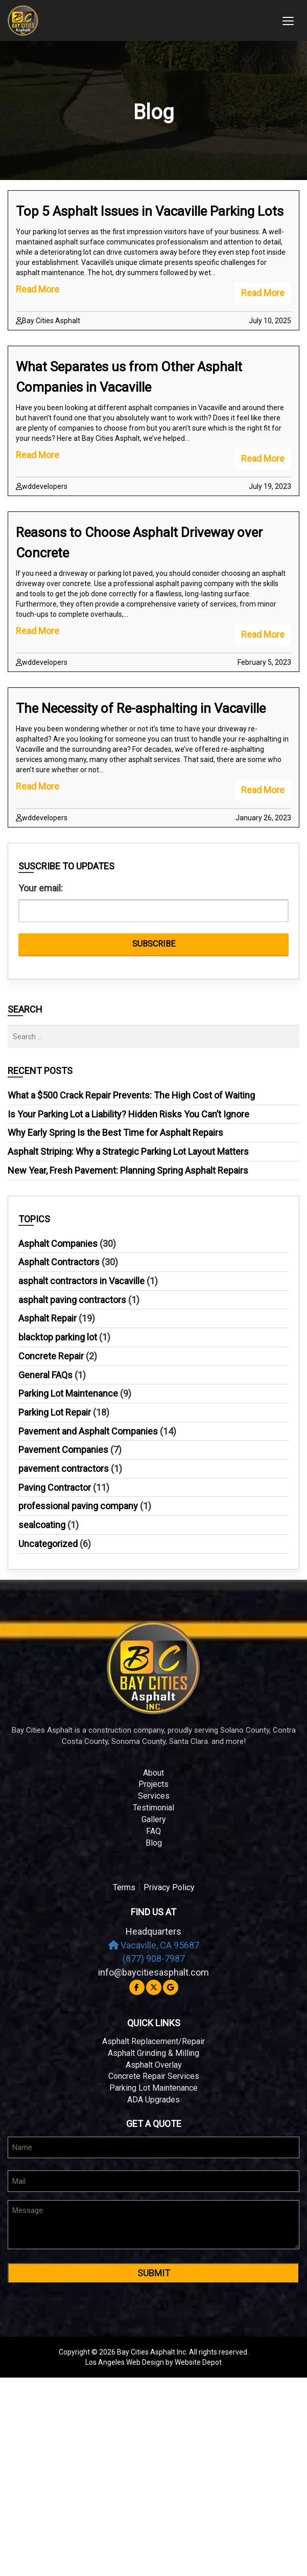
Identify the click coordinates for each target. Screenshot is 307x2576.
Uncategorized (48, 1543)
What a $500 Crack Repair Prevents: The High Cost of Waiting (131, 1095)
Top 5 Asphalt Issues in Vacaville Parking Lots (150, 211)
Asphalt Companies (58, 1243)
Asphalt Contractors (59, 1262)
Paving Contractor (54, 1487)
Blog (154, 1843)
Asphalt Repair (47, 1318)
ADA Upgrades (153, 2099)
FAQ (153, 1831)
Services (154, 1796)
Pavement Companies (63, 1449)
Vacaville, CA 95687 (153, 1945)
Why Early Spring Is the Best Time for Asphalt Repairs (115, 1132)
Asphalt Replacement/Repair (153, 2041)
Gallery (153, 1819)
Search (25, 1009)
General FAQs (45, 1375)
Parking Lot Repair (54, 1412)
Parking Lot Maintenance (68, 1393)
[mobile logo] (138, 20)
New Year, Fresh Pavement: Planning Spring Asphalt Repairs (128, 1170)
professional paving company (78, 1505)
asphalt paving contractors (72, 1299)
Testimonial (153, 1807)
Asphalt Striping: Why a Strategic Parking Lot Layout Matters (128, 1151)
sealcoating (41, 1524)
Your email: (40, 888)
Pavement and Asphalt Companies (88, 1431)
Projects (153, 1784)
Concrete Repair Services (153, 2076)
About (153, 1773)
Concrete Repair (51, 1356)
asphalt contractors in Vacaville (81, 1280)
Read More (263, 292)
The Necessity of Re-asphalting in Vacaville (141, 708)
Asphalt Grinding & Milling (153, 2053)
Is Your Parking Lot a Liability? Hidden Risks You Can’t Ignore (128, 1114)
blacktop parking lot (57, 1337)
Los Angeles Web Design (124, 2362)
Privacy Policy (169, 1887)
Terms (124, 1887)
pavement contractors (63, 1468)
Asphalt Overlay (154, 2065)
